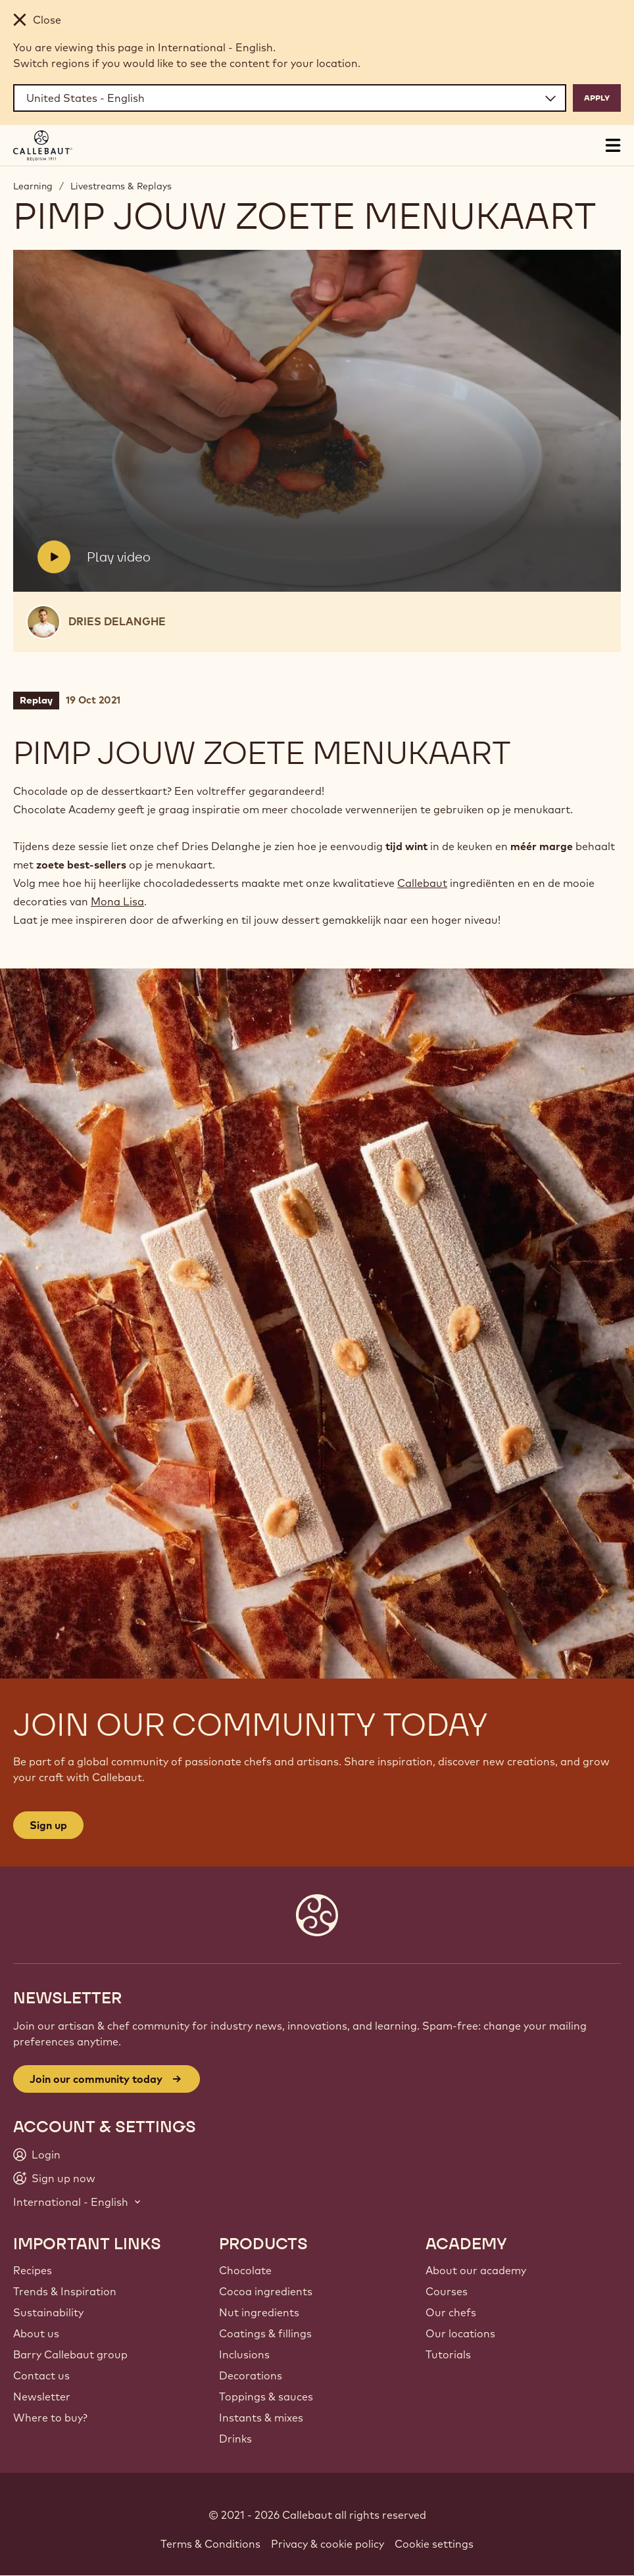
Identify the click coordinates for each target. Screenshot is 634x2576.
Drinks (235, 2438)
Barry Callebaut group (70, 2354)
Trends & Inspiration (64, 2291)
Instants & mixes (261, 2417)
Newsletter (41, 2396)
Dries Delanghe (117, 621)
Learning (33, 186)
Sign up (48, 1825)
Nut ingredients (259, 2312)
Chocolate (245, 2270)
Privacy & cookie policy (327, 2543)
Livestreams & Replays (121, 186)
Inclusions (244, 2354)
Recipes (32, 2270)
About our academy (476, 2270)
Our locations (460, 2333)
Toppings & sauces (266, 2396)
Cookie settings (434, 2543)
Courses (447, 2291)
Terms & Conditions (210, 2543)
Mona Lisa (117, 901)
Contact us (41, 2375)
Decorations (250, 2375)
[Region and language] (289, 98)
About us (36, 2333)
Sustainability (48, 2312)
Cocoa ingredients (265, 2291)
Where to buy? (50, 2417)
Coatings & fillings (265, 2333)
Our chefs (451, 2312)
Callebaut (422, 883)
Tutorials (448, 2354)
